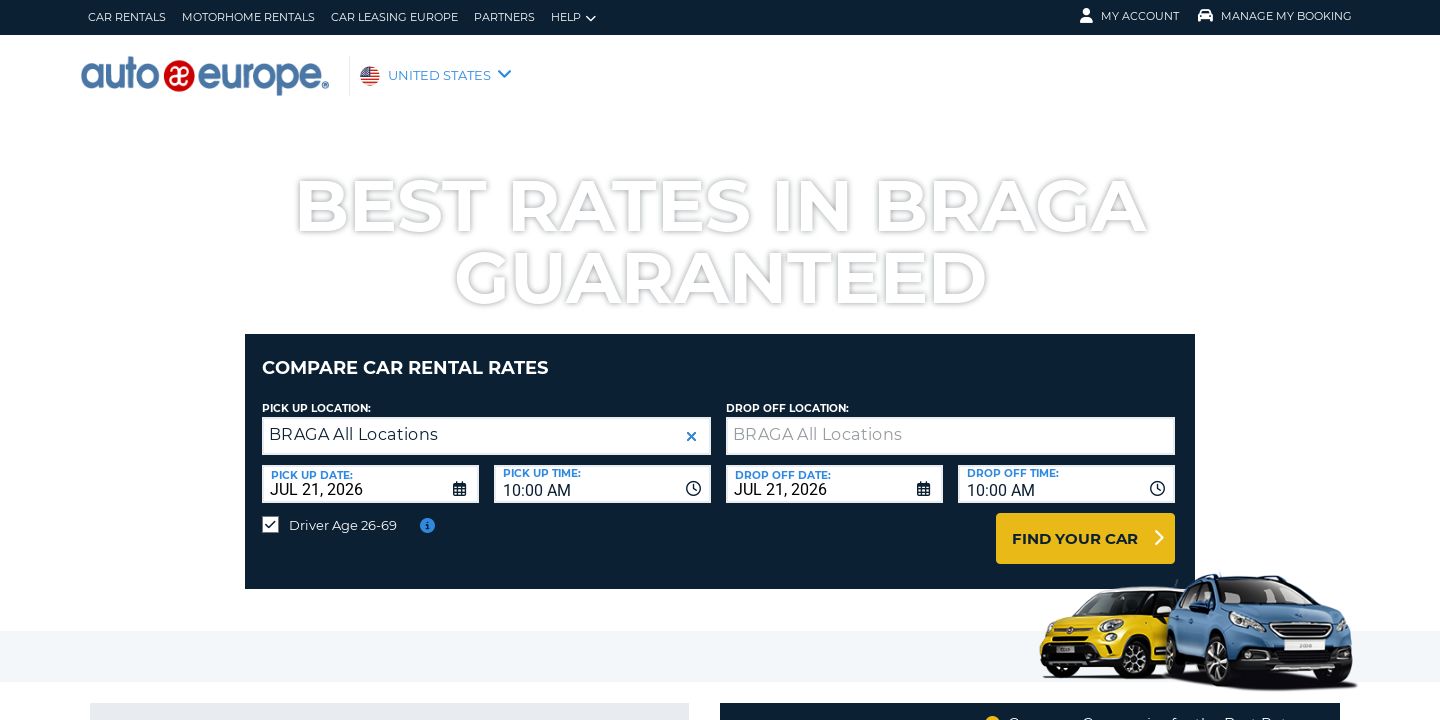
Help (573, 17)
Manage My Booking (1275, 16)
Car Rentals (127, 17)
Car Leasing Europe (394, 17)
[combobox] (602, 469)
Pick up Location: (316, 393)
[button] (691, 421)
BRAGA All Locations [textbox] (354, 419)
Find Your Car (1075, 523)
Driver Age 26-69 (343, 510)
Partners (504, 17)
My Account (1129, 16)
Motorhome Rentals (248, 17)
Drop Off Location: (787, 393)
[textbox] (950, 421)
